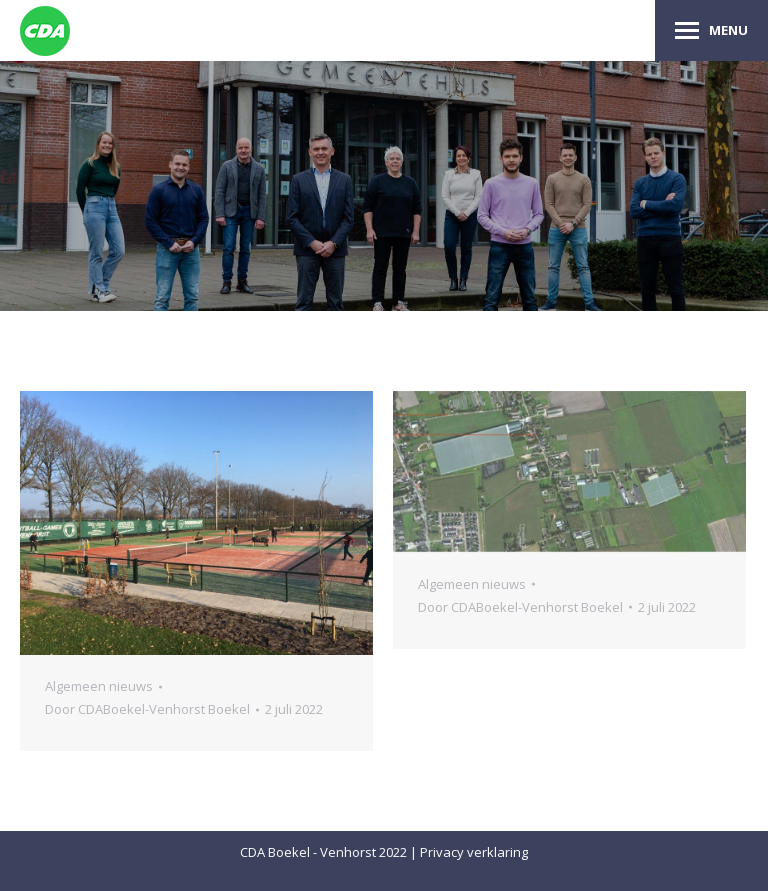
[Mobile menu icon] (711, 30)
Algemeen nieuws (99, 686)
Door (147, 709)
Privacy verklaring (474, 852)
